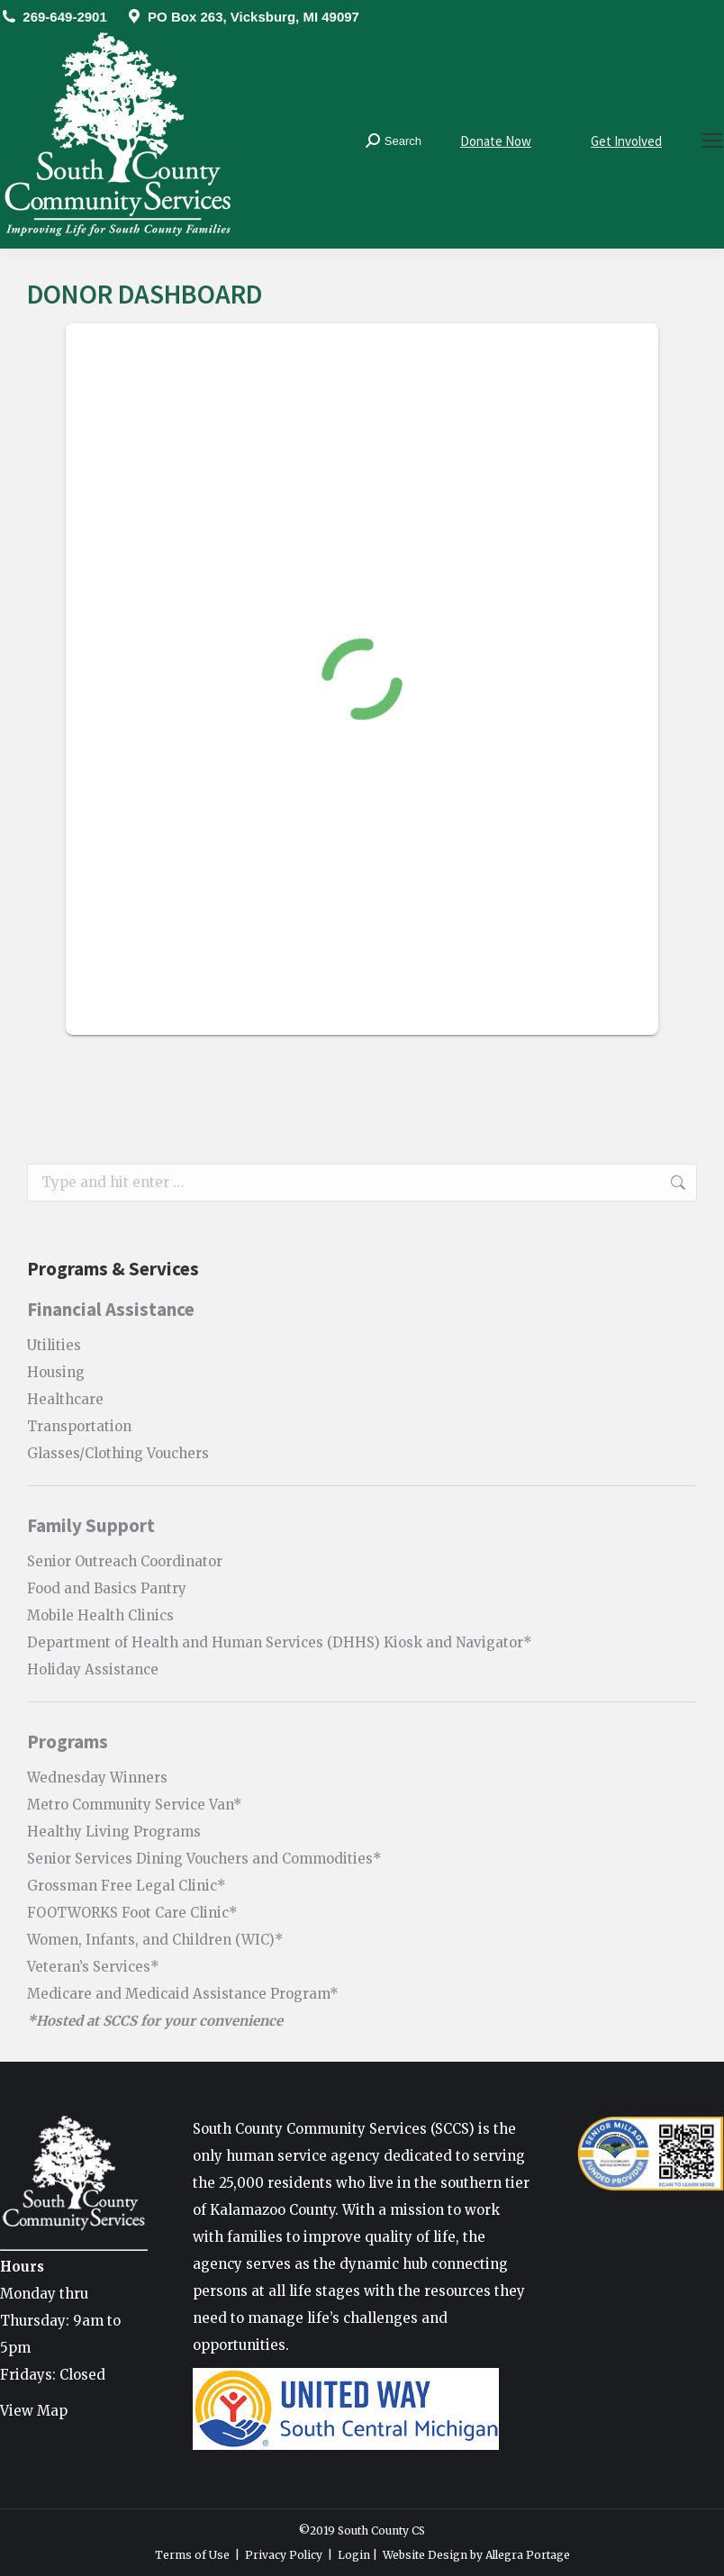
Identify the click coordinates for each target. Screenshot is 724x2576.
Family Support (91, 1525)
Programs (67, 1741)
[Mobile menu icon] (712, 140)
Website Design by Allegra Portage (476, 2555)
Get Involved (626, 141)
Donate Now (495, 141)
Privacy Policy (283, 2555)
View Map (34, 2410)
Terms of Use (192, 2555)
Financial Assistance (111, 1309)
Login (354, 2555)
